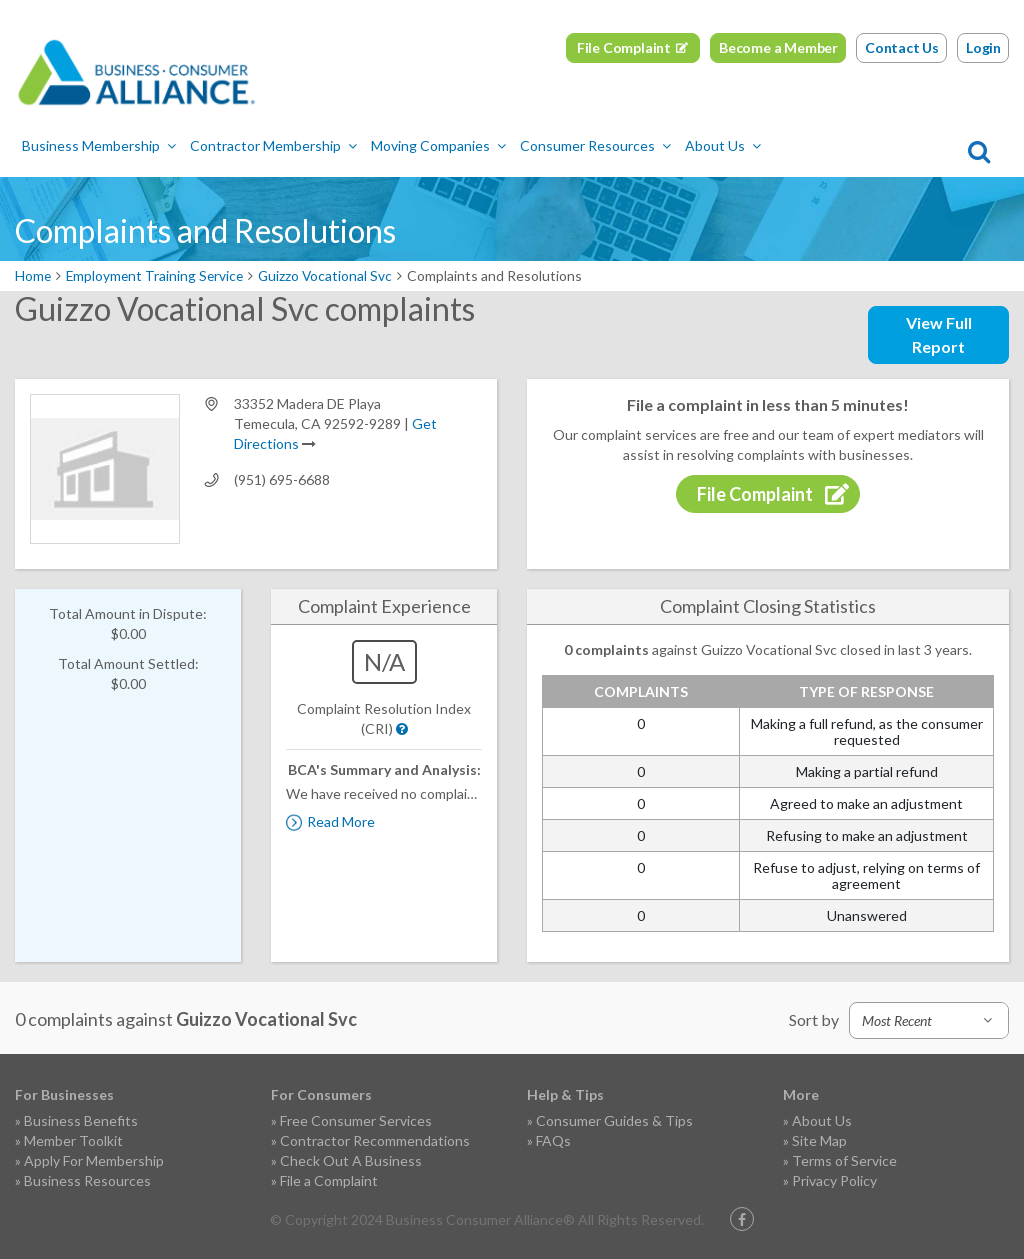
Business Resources (87, 1180)
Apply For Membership (94, 1160)
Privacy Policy (834, 1180)
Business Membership (99, 146)
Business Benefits (81, 1120)
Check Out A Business (351, 1160)
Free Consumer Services (356, 1120)
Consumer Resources (595, 146)
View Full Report (939, 334)
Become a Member (778, 47)
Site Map (819, 1140)
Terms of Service (844, 1160)
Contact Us (902, 47)
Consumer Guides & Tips (614, 1120)
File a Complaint (329, 1180)
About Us (723, 146)
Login (983, 47)
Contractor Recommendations (375, 1140)
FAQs (553, 1140)
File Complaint (624, 47)
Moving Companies (438, 146)
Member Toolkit (73, 1140)
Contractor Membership (273, 146)
